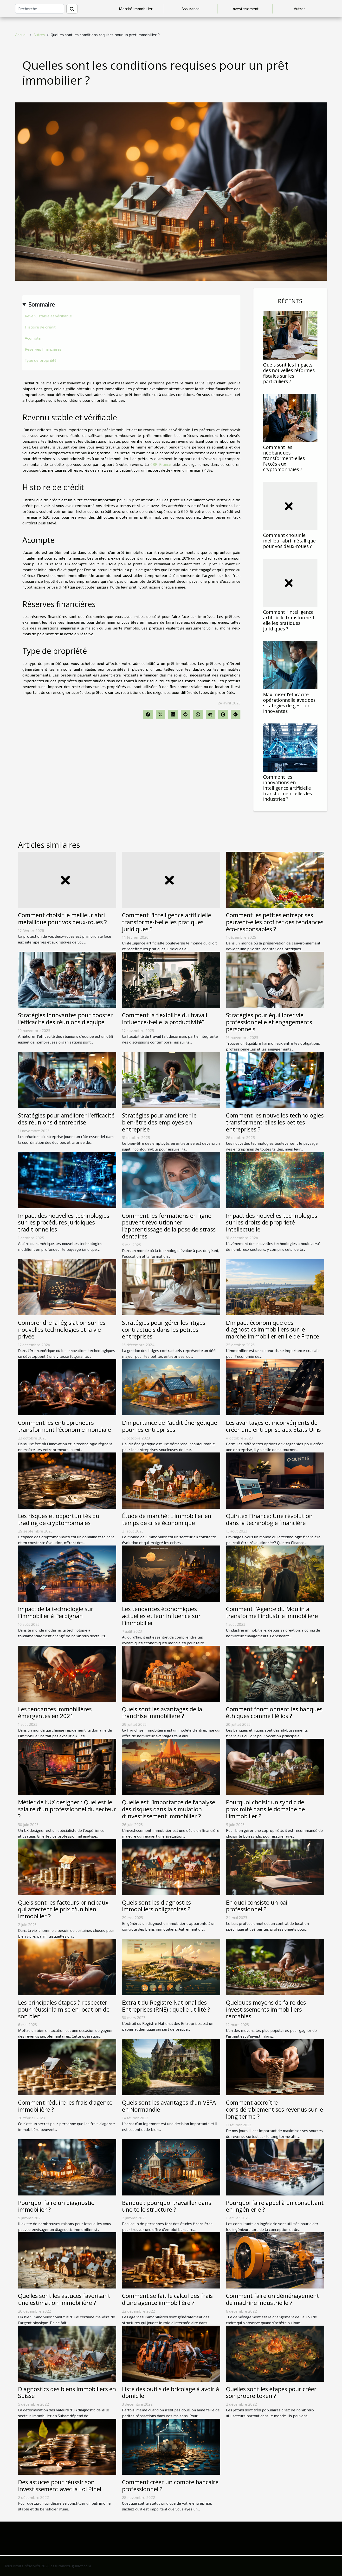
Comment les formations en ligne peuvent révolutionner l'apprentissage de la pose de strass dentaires (169, 1225)
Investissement (245, 8)
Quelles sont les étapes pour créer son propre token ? (271, 2392)
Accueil (21, 34)
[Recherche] (39, 8)
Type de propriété (41, 360)
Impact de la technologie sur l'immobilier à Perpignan (55, 1612)
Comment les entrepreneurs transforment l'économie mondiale (64, 1425)
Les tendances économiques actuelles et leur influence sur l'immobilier (161, 1616)
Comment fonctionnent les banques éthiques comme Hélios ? (274, 1712)
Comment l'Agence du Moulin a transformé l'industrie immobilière (272, 1612)
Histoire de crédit (40, 327)
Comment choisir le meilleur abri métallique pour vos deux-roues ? (289, 540)
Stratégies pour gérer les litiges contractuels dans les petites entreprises (163, 1329)
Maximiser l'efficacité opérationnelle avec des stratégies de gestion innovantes (289, 702)
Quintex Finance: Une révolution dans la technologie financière (269, 1519)
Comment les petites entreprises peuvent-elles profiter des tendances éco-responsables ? (274, 922)
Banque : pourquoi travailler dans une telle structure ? (166, 2206)
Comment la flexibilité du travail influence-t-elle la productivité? (164, 1018)
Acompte (33, 338)
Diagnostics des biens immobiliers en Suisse (67, 2392)
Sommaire (41, 304)
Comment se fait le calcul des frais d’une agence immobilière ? (167, 2299)
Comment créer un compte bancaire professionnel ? (170, 2485)
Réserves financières (43, 349)
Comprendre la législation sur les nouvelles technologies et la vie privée (61, 1329)
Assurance (190, 8)
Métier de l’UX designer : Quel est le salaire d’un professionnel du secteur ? (67, 1809)
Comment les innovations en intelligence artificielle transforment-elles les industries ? (287, 788)
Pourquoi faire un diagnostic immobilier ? (56, 2206)
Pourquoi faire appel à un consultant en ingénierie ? (275, 2206)
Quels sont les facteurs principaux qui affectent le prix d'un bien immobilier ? (63, 1909)
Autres (299, 8)
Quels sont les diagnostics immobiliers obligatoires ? (156, 1905)
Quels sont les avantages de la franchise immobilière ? (162, 1712)
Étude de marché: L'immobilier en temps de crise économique (166, 1519)
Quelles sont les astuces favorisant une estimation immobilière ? (64, 2299)
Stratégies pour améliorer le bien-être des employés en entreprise (159, 1122)
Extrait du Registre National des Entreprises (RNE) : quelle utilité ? (166, 2005)
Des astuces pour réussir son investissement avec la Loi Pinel (59, 2485)
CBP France (160, 464)
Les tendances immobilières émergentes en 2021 (55, 1712)
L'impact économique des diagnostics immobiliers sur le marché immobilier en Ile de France (272, 1329)
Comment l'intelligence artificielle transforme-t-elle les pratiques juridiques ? (289, 620)
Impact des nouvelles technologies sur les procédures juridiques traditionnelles (63, 1222)
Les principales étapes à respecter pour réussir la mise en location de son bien (64, 2009)
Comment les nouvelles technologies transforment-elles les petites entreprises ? (275, 1122)
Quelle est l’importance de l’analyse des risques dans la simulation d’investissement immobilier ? (168, 1809)
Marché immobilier (136, 8)
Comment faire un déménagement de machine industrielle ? (272, 2299)
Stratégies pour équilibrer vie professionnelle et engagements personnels (269, 1022)
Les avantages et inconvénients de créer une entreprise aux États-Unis (273, 1425)
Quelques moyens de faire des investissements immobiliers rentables (266, 2009)
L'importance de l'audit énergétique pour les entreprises (169, 1425)
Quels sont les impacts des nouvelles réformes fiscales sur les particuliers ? (289, 373)
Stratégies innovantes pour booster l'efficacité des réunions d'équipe (65, 1018)
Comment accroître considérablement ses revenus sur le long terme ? (274, 2109)
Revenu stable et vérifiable (48, 316)
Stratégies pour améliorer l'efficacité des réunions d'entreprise (66, 1118)
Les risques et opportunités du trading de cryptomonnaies (58, 1519)
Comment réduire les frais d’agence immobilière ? (65, 2105)
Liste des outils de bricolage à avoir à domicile (170, 2392)
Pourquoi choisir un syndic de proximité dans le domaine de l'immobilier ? (265, 1809)
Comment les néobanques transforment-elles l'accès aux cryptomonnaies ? (284, 458)
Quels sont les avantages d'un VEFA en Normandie (169, 2105)
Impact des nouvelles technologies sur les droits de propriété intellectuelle (271, 1222)
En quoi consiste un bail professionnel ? (257, 1905)
